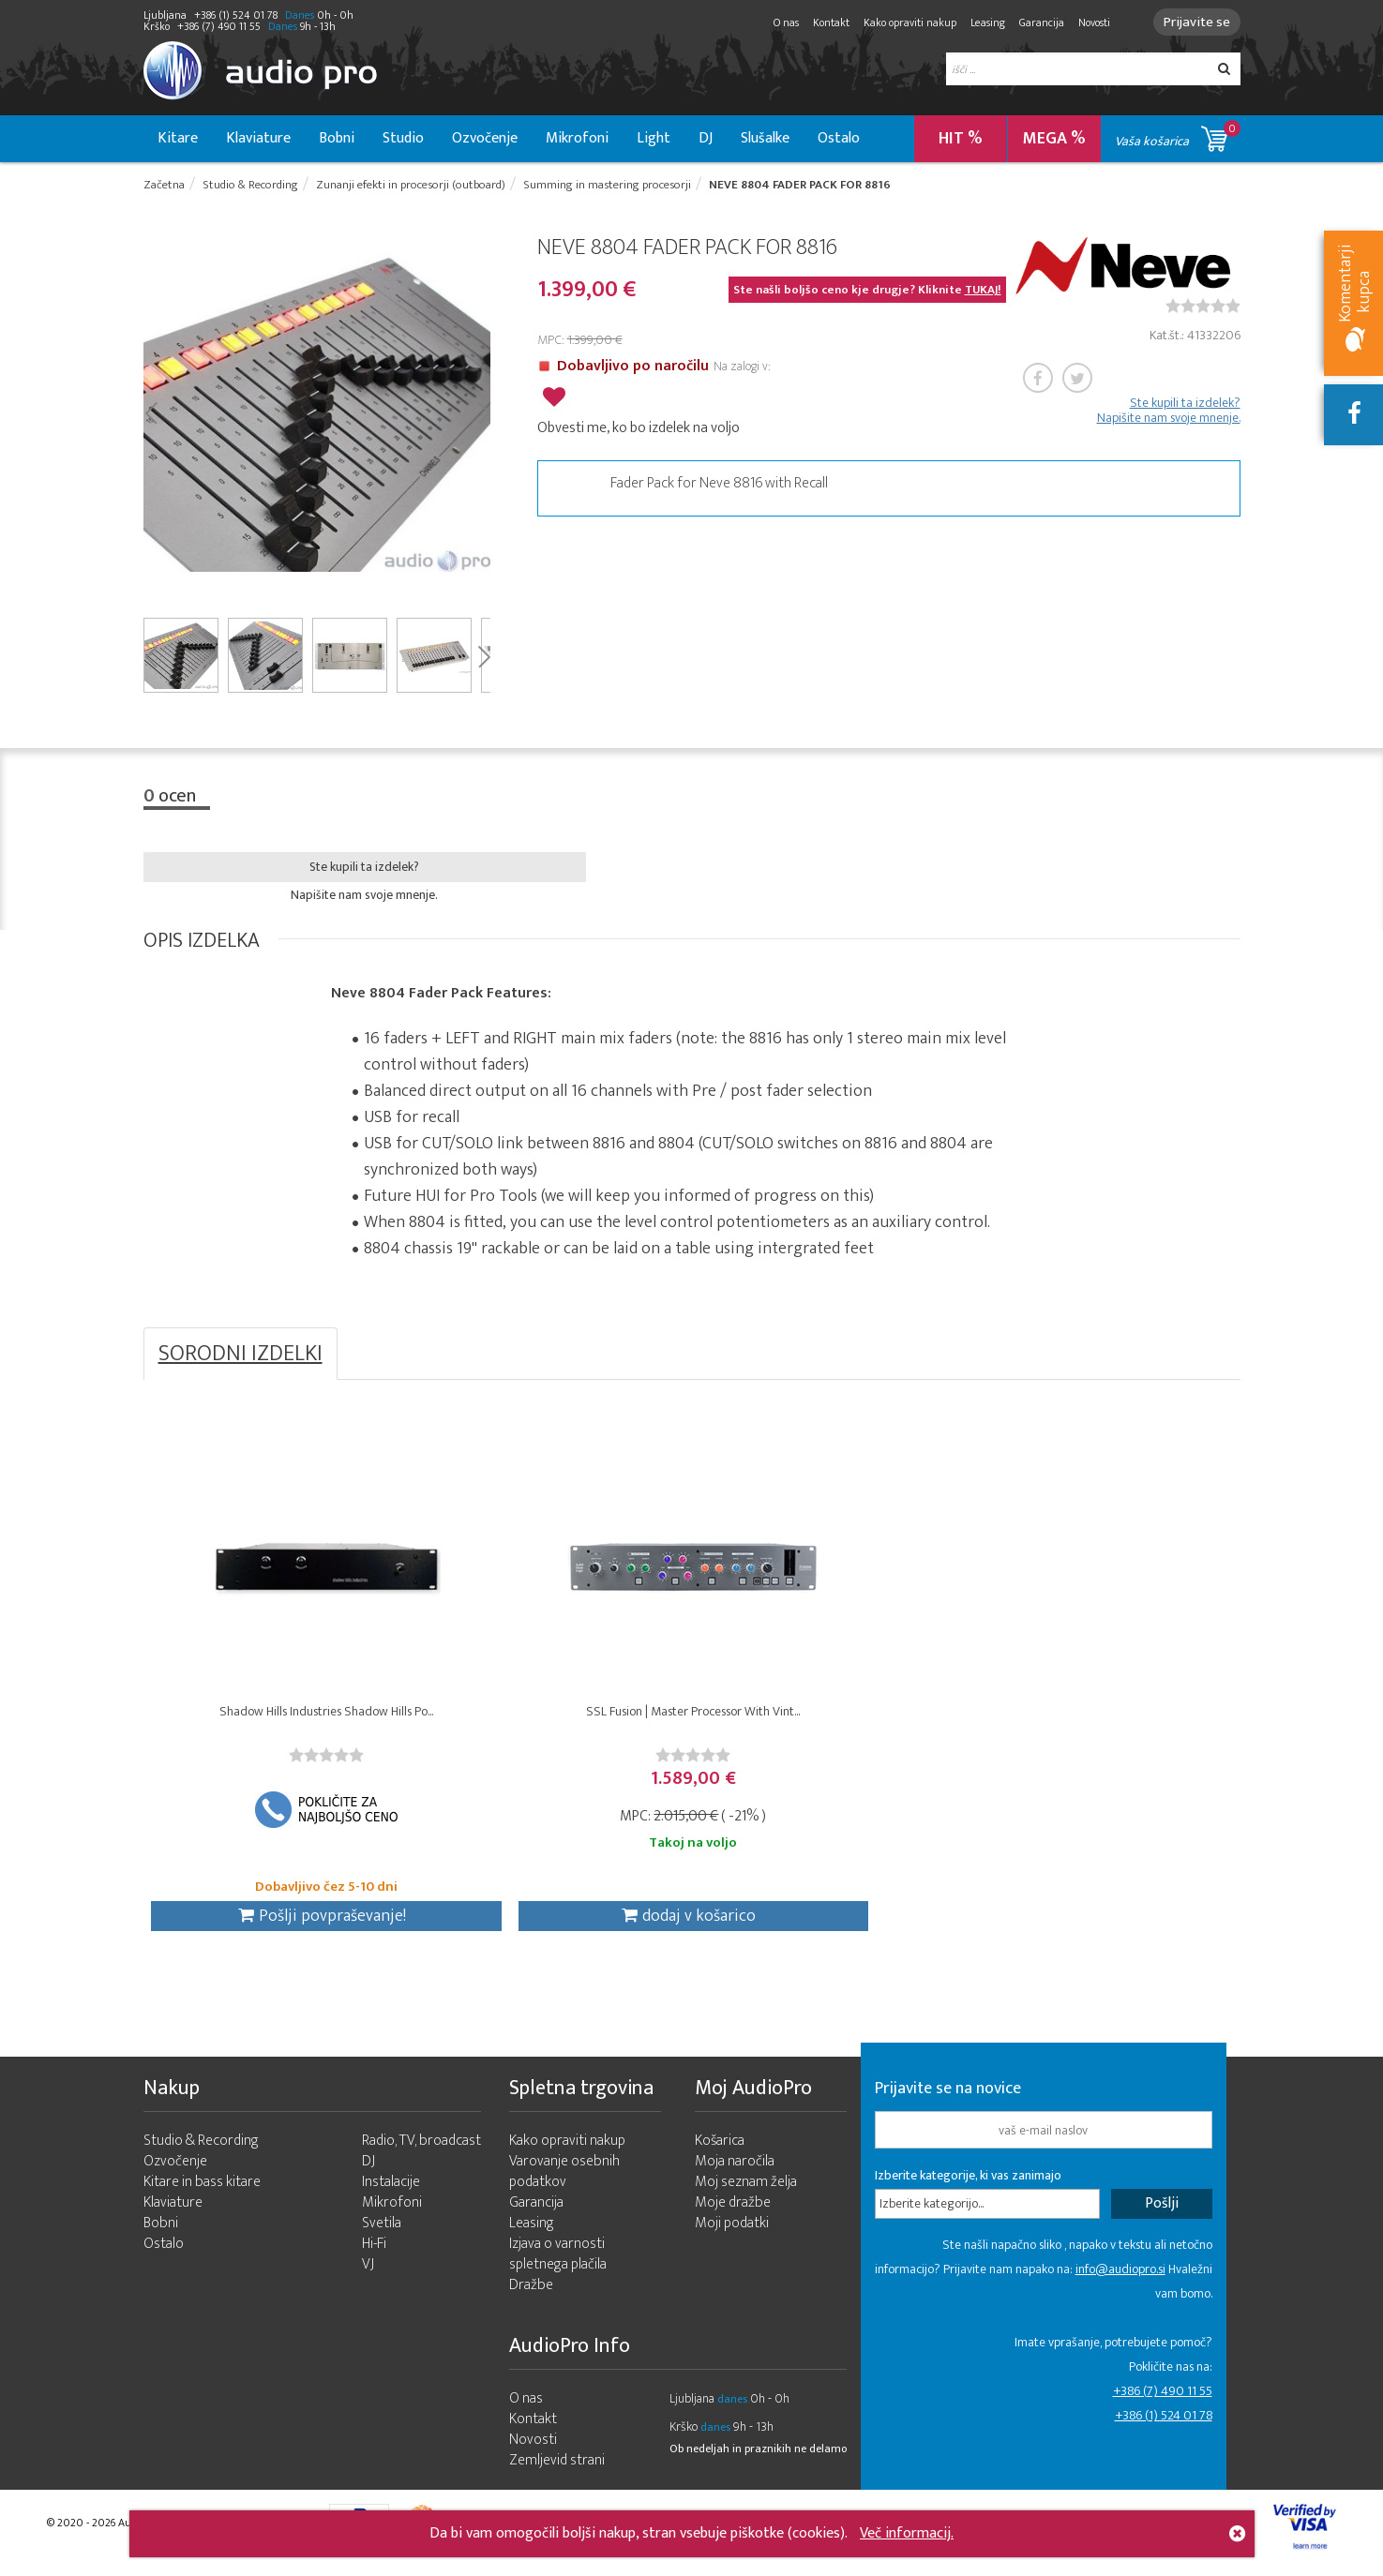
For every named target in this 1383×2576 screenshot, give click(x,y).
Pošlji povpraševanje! (275, 1922)
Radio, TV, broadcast (421, 2151)
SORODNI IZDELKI (240, 1354)
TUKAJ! (983, 291)
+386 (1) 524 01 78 (1163, 2426)
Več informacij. (907, 2533)
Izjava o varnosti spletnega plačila (558, 2265)
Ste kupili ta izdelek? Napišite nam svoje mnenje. (1168, 412)
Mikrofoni (577, 138)
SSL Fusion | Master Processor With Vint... (554, 1717)
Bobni (336, 138)
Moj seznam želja (746, 2193)
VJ (368, 2275)
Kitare (178, 138)
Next (483, 413)
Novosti (1089, 22)
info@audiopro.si (1120, 2280)
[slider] (1202, 307)
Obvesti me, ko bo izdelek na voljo (638, 426)
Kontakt (825, 22)
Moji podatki (732, 2234)
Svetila (381, 2234)
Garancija (1036, 22)
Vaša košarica (1177, 135)
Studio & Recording (201, 2151)
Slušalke (765, 138)
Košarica (719, 2151)
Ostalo (839, 138)
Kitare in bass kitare (202, 2193)
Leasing (982, 22)
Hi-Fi (374, 2255)
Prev (150, 413)
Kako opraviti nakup (904, 22)
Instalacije (391, 2193)
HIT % (961, 139)
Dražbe (531, 2296)
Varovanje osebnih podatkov (564, 2183)
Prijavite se (1194, 22)
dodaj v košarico (550, 1922)
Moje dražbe (733, 2213)
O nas (780, 22)
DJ (706, 138)
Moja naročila (734, 2172)
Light (653, 138)
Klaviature (258, 138)
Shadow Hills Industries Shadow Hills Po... (280, 1717)
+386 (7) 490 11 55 (1162, 2402)
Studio (403, 138)
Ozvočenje (485, 138)
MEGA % (1054, 139)
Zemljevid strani (557, 2471)
